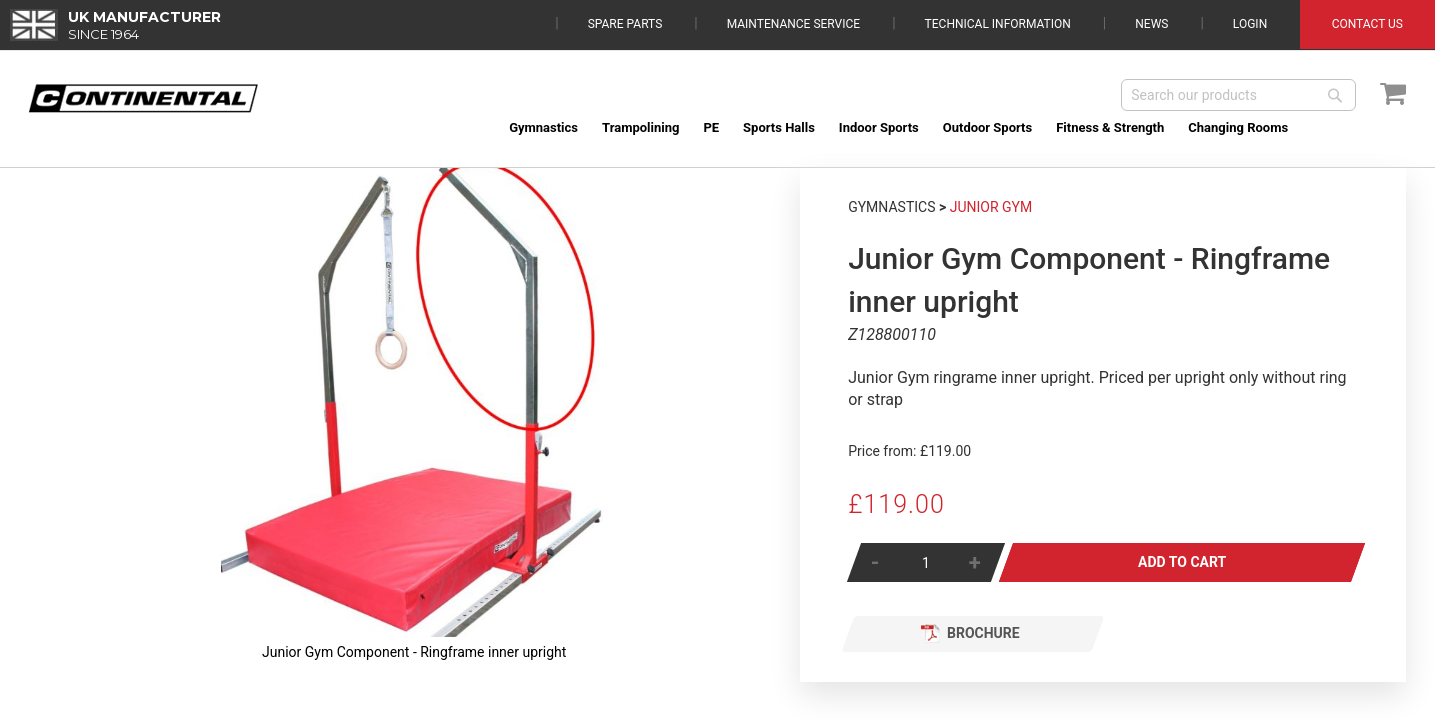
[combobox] (1238, 95)
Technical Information (998, 24)
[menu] (951, 127)
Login (1250, 24)
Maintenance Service (793, 24)
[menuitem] (543, 127)
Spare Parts (625, 24)
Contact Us (1367, 24)
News (1151, 24)
